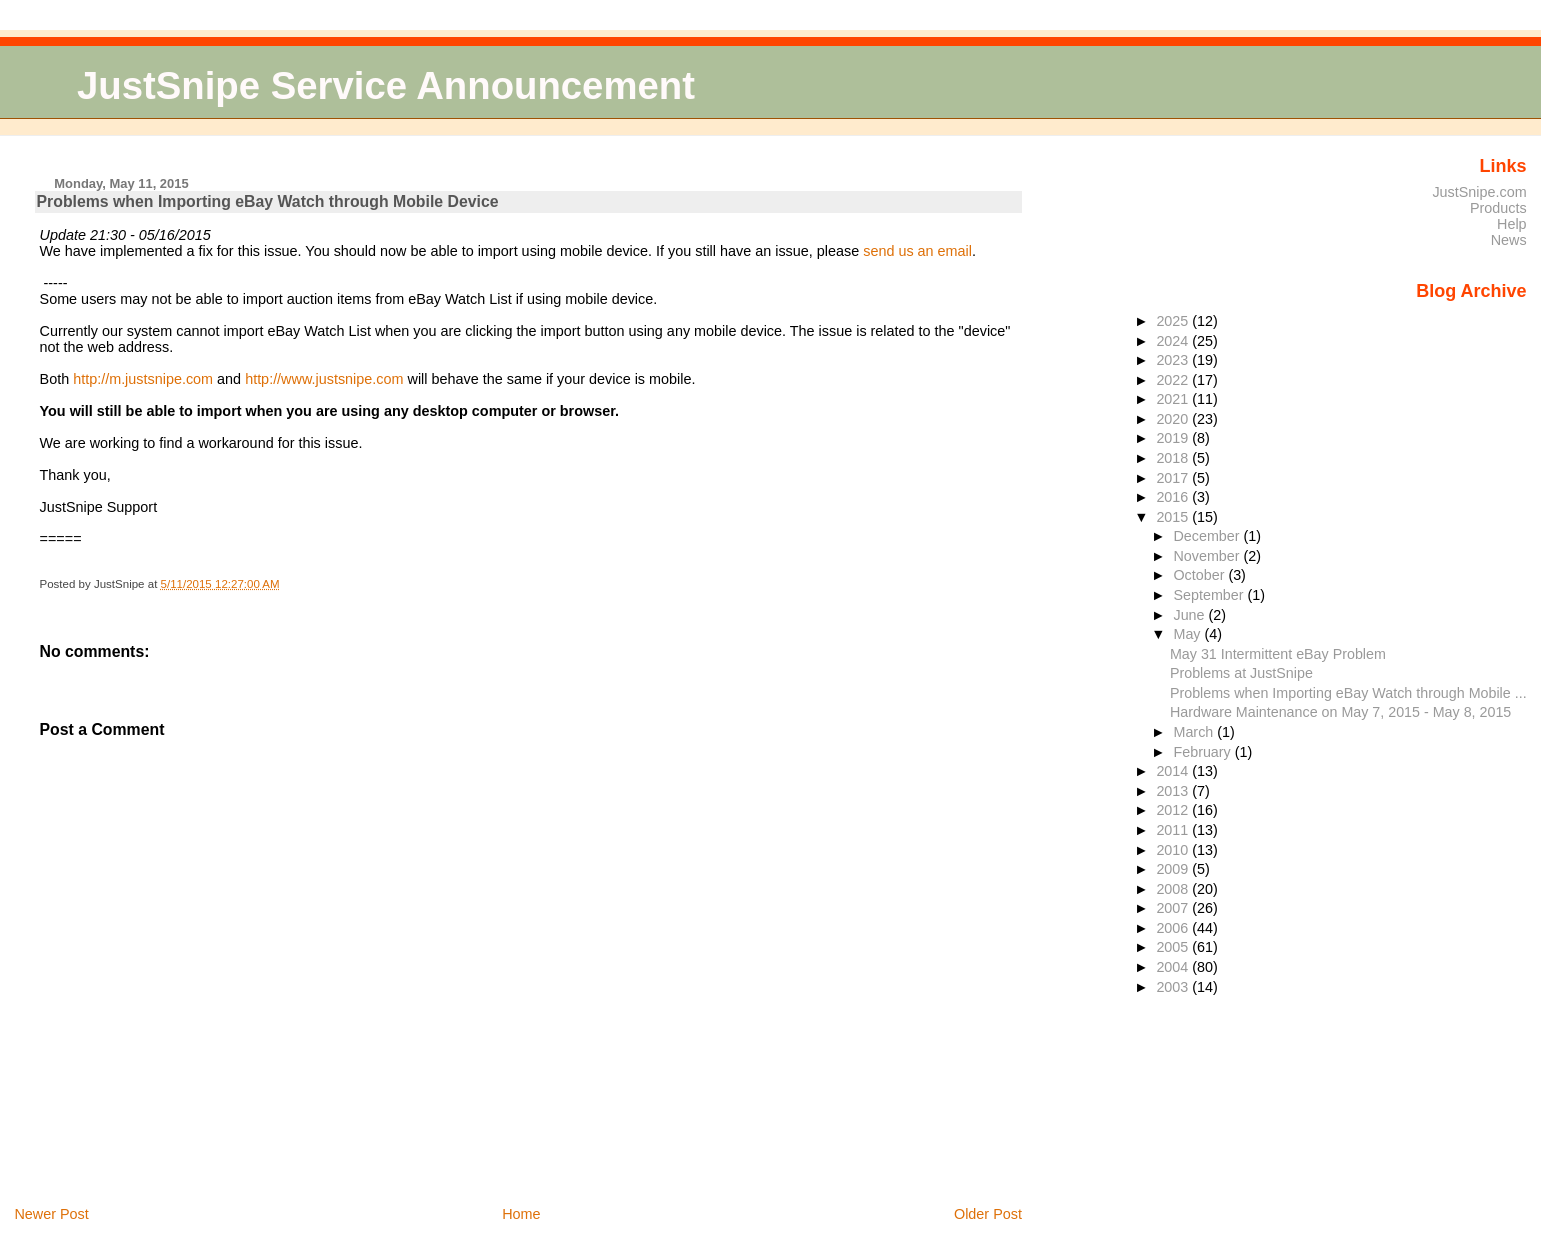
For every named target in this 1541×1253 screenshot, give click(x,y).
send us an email (917, 251)
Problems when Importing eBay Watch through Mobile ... (1348, 693)
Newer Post (51, 1214)
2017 (1174, 478)
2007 (1174, 908)
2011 (1174, 830)
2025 (1174, 321)
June (1190, 615)
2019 (1174, 438)
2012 (1174, 810)
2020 (1174, 419)
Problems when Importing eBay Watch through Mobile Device (268, 201)
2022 (1174, 380)
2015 (1174, 517)
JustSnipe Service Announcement (386, 85)
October (1200, 575)
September (1210, 595)
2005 (1174, 947)
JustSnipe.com (1479, 192)
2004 (1174, 967)
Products (1498, 208)
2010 (1174, 850)
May (1188, 634)
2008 (1174, 889)
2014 (1174, 771)
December (1208, 536)
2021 (1174, 399)
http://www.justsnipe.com (324, 379)
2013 (1174, 791)
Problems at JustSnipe (1241, 673)
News (1509, 240)
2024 (1174, 341)
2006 (1174, 928)
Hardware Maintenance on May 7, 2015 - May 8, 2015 (1340, 712)
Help (1512, 224)
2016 (1174, 497)
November (1208, 556)
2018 (1174, 458)
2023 (1174, 360)
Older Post (988, 1214)
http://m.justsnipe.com (143, 379)
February (1203, 752)
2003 (1174, 987)
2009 (1174, 869)
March (1195, 732)
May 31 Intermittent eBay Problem (1278, 654)
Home (521, 1214)
